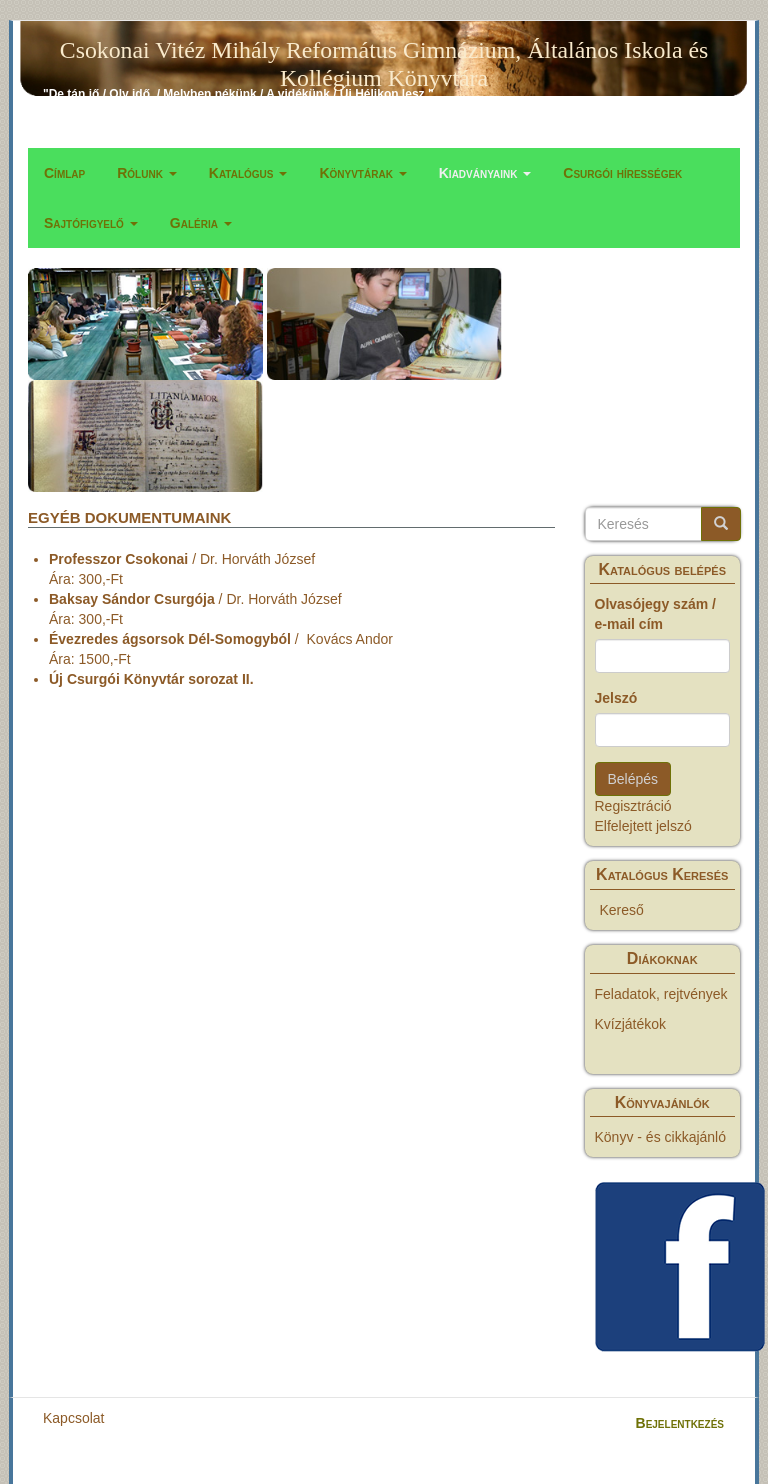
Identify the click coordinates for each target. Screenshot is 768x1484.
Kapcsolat (73, 1418)
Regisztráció (633, 806)
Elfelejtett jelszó (643, 826)
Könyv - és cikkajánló (661, 1137)
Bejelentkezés (680, 1423)
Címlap (64, 173)
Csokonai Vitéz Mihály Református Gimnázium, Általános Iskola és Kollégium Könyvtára (384, 54)
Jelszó (616, 698)
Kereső (622, 910)
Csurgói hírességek (622, 173)
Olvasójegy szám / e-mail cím (655, 614)
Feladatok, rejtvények (661, 994)
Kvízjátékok (631, 1024)
